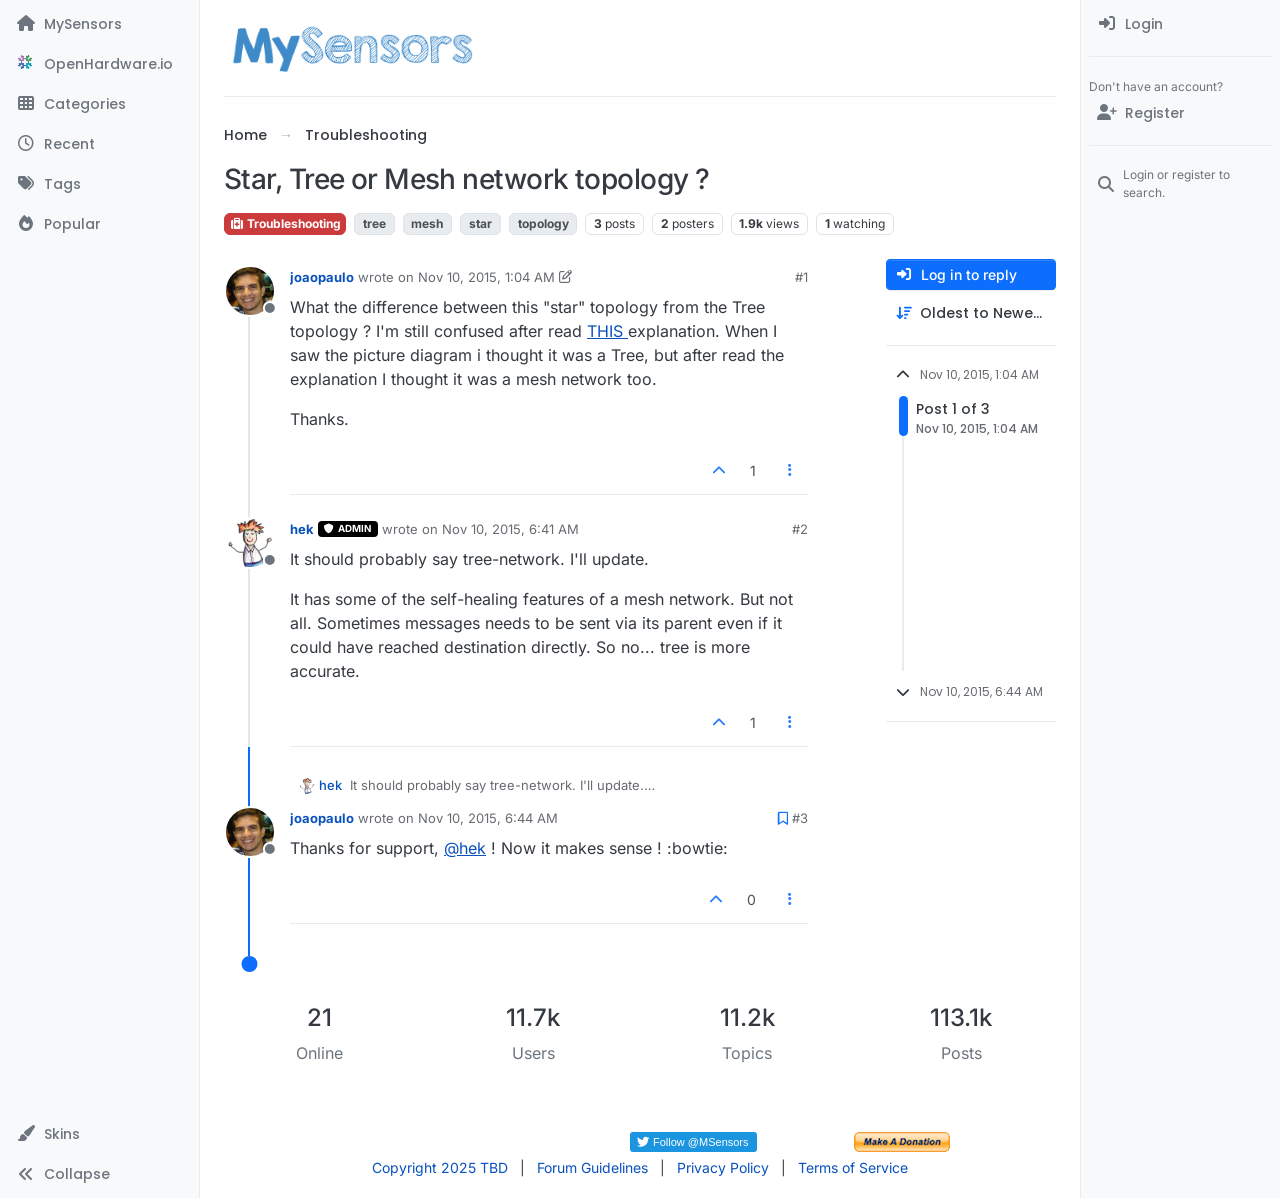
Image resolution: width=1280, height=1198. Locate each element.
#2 (800, 529)
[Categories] (99, 104)
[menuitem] (1180, 24)
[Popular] (99, 224)
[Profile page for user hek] (250, 543)
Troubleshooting (285, 223)
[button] (99, 1134)
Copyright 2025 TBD (440, 1167)
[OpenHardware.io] (99, 64)
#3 (800, 818)
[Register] (1180, 113)
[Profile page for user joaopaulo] (250, 291)
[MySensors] (99, 24)
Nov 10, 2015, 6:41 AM (510, 529)
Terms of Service (853, 1167)
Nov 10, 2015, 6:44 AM (488, 818)
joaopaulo (322, 277)
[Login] (1180, 24)
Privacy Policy (723, 1167)
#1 (801, 277)
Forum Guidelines (592, 1167)
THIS (607, 331)
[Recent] (99, 144)
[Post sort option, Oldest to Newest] (971, 313)
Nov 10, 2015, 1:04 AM (486, 277)
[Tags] (99, 184)
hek (302, 529)
